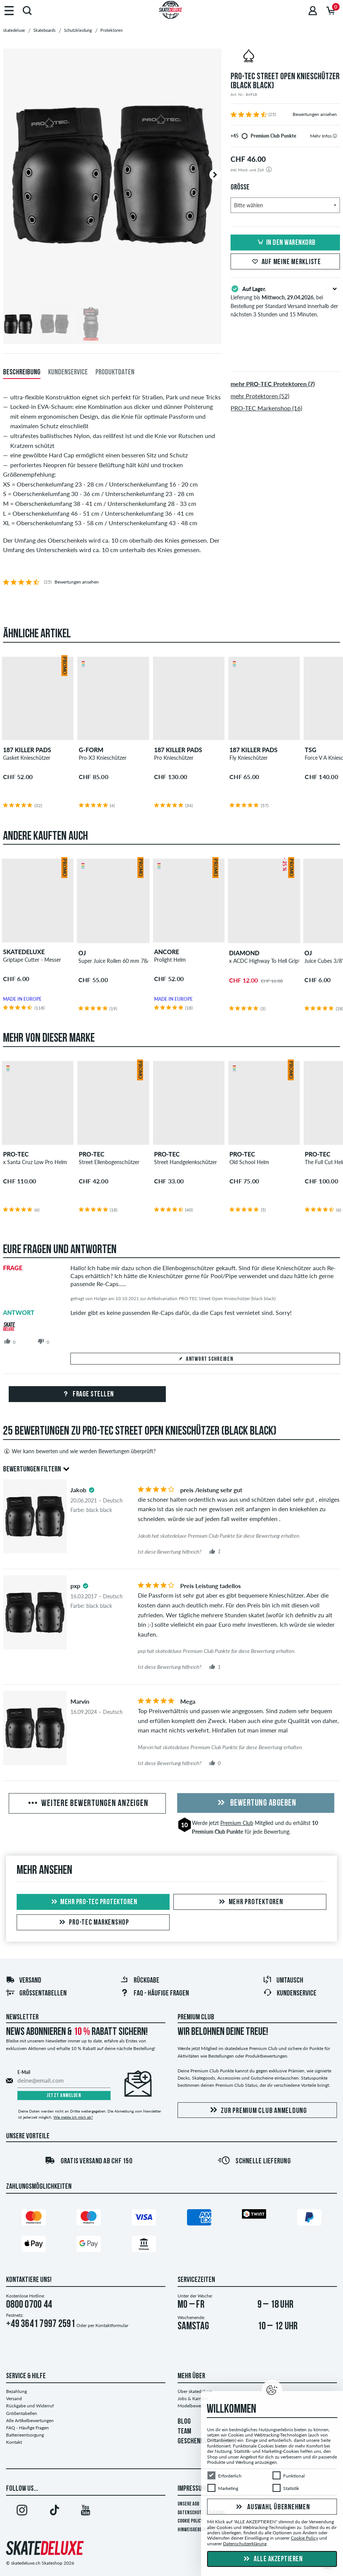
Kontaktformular (111, 2325)
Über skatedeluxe (195, 2391)
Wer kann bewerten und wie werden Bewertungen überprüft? (79, 1451)
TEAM (184, 2431)
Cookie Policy (190, 2521)
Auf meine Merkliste (285, 262)
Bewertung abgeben (255, 1803)
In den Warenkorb (285, 243)
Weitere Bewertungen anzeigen (87, 1803)
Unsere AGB (188, 2504)
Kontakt (14, 2442)
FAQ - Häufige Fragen (27, 2427)
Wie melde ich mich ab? (73, 2117)
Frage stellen (87, 1394)
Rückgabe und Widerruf (30, 2406)
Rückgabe (139, 1980)
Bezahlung (16, 2391)
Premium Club (236, 1823)
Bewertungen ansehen (315, 114)
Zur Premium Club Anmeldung (257, 2110)
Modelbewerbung (195, 2406)
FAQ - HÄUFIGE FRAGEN (154, 1993)
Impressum (192, 2489)
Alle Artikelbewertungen (30, 2420)
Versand (23, 1980)
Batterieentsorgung (25, 2435)
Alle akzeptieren (272, 2559)
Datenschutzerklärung (245, 2543)
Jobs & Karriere (193, 2398)
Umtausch (283, 1980)
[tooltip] (335, 136)
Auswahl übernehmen (272, 2507)
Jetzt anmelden (64, 2096)
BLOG (184, 2422)
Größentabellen (36, 1993)
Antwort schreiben (205, 1359)
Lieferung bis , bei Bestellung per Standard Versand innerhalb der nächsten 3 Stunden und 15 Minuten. (285, 301)
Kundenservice (289, 1993)
